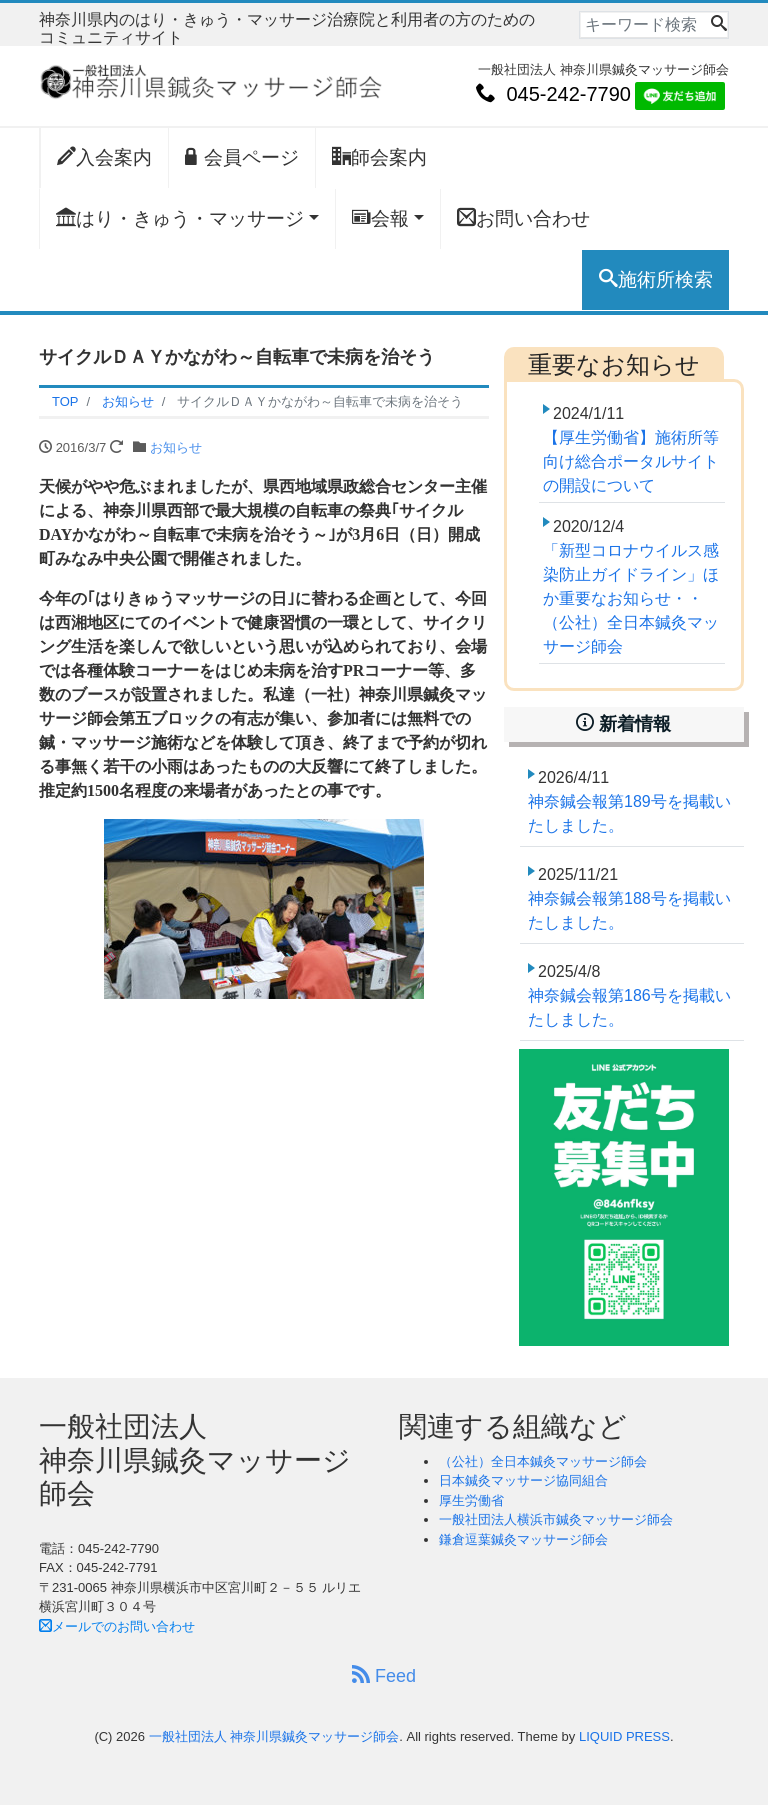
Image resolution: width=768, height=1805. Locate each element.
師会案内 (379, 157)
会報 (380, 218)
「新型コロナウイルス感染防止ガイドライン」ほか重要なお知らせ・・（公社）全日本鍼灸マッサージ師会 (631, 598)
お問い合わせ (523, 218)
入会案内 (104, 157)
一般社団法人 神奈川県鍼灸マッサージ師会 (274, 1736)
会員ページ (242, 157)
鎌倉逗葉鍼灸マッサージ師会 (523, 1539)
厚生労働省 (471, 1500)
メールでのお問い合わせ (117, 1626)
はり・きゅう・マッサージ (180, 218)
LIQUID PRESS (624, 1736)
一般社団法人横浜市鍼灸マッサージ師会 (556, 1519)
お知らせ (176, 447)
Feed (384, 1675)
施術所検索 (656, 279)
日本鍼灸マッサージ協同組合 (523, 1480)
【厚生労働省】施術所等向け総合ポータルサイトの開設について (631, 461)
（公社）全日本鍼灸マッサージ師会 (543, 1461)
